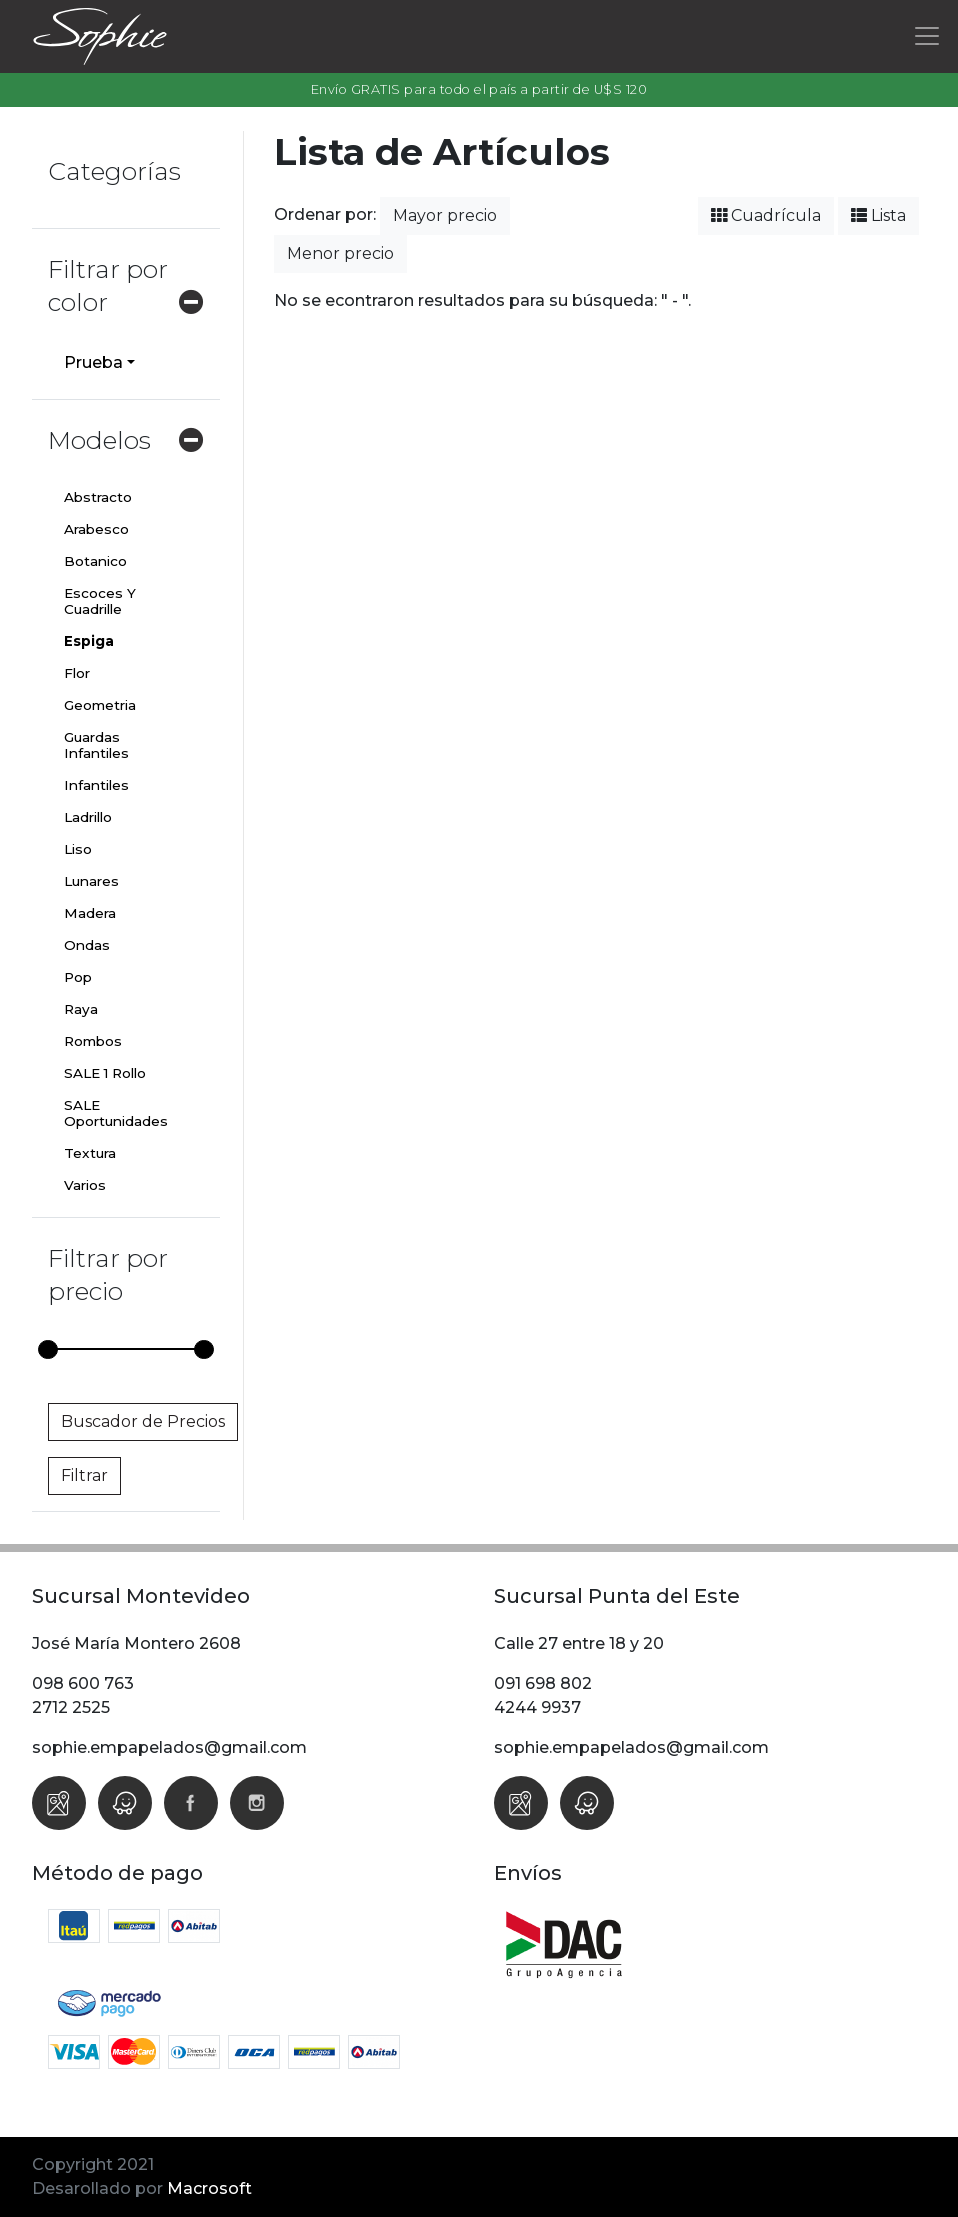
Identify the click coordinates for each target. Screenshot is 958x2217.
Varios (85, 1185)
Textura (90, 1153)
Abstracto (98, 497)
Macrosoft (209, 2188)
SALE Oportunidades (116, 1113)
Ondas (87, 945)
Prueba (93, 362)
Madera (90, 913)
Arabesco (96, 529)
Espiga (89, 641)
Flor (77, 673)
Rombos (93, 1041)
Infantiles (96, 785)
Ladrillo (88, 817)
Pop (78, 977)
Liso (78, 849)
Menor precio (340, 253)
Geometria (100, 705)
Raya (81, 1009)
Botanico (95, 561)
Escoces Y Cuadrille (100, 601)
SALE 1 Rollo (105, 1073)
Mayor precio (445, 215)
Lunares (91, 881)
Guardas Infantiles (96, 745)
